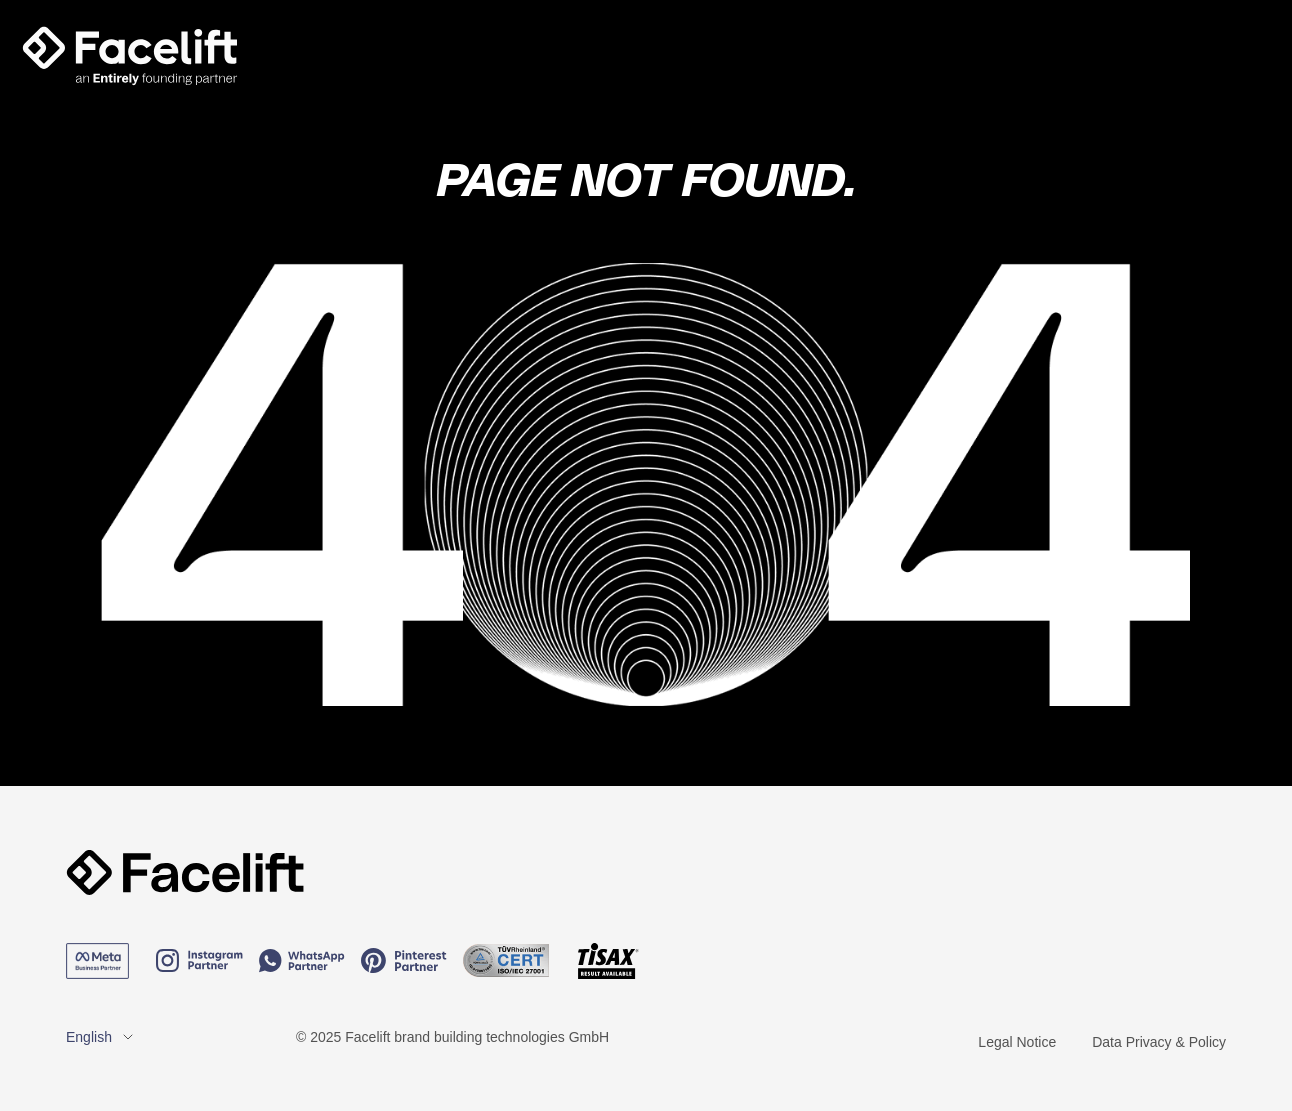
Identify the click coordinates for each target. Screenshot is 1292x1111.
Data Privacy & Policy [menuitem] (1159, 1042)
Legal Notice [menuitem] (1017, 1042)
